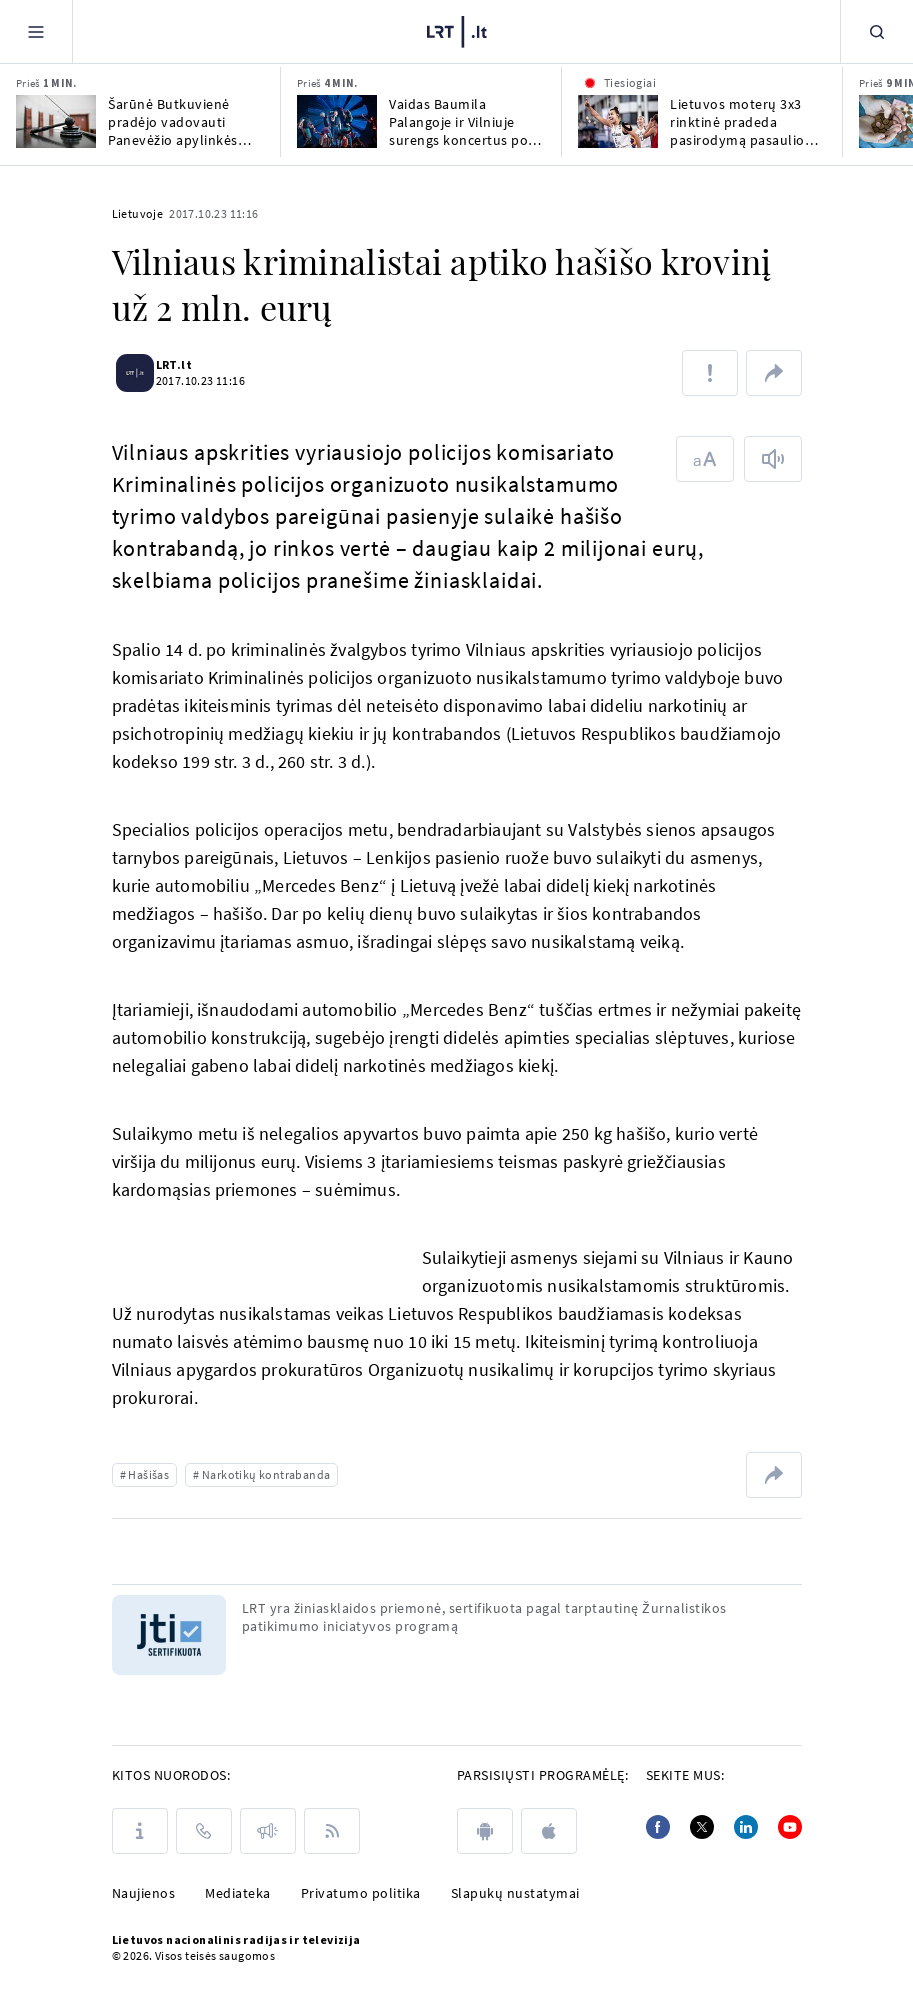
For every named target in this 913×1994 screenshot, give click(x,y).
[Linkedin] (746, 1827)
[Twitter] (702, 1827)
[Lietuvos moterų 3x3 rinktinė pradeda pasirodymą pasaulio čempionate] (618, 121)
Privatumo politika (361, 1893)
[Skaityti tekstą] (773, 459)
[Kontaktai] (204, 1831)
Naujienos (144, 1893)
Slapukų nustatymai (515, 1893)
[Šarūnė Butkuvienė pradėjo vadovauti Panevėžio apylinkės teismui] (56, 121)
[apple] (549, 1831)
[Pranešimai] (268, 1831)
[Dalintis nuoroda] (774, 373)
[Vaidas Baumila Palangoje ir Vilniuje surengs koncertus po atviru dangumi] (337, 121)
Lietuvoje (138, 213)
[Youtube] (790, 1827)
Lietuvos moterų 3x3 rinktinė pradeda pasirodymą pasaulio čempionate (737, 122)
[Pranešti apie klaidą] (710, 373)
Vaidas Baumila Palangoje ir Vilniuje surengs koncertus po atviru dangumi (458, 122)
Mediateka (238, 1893)
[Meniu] (36, 31)
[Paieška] (877, 31)
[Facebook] (658, 1827)
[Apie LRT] (140, 1831)
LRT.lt (186, 364)
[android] (485, 1831)
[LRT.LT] (457, 29)
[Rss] (332, 1831)
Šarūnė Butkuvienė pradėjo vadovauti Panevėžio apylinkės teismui (173, 122)
